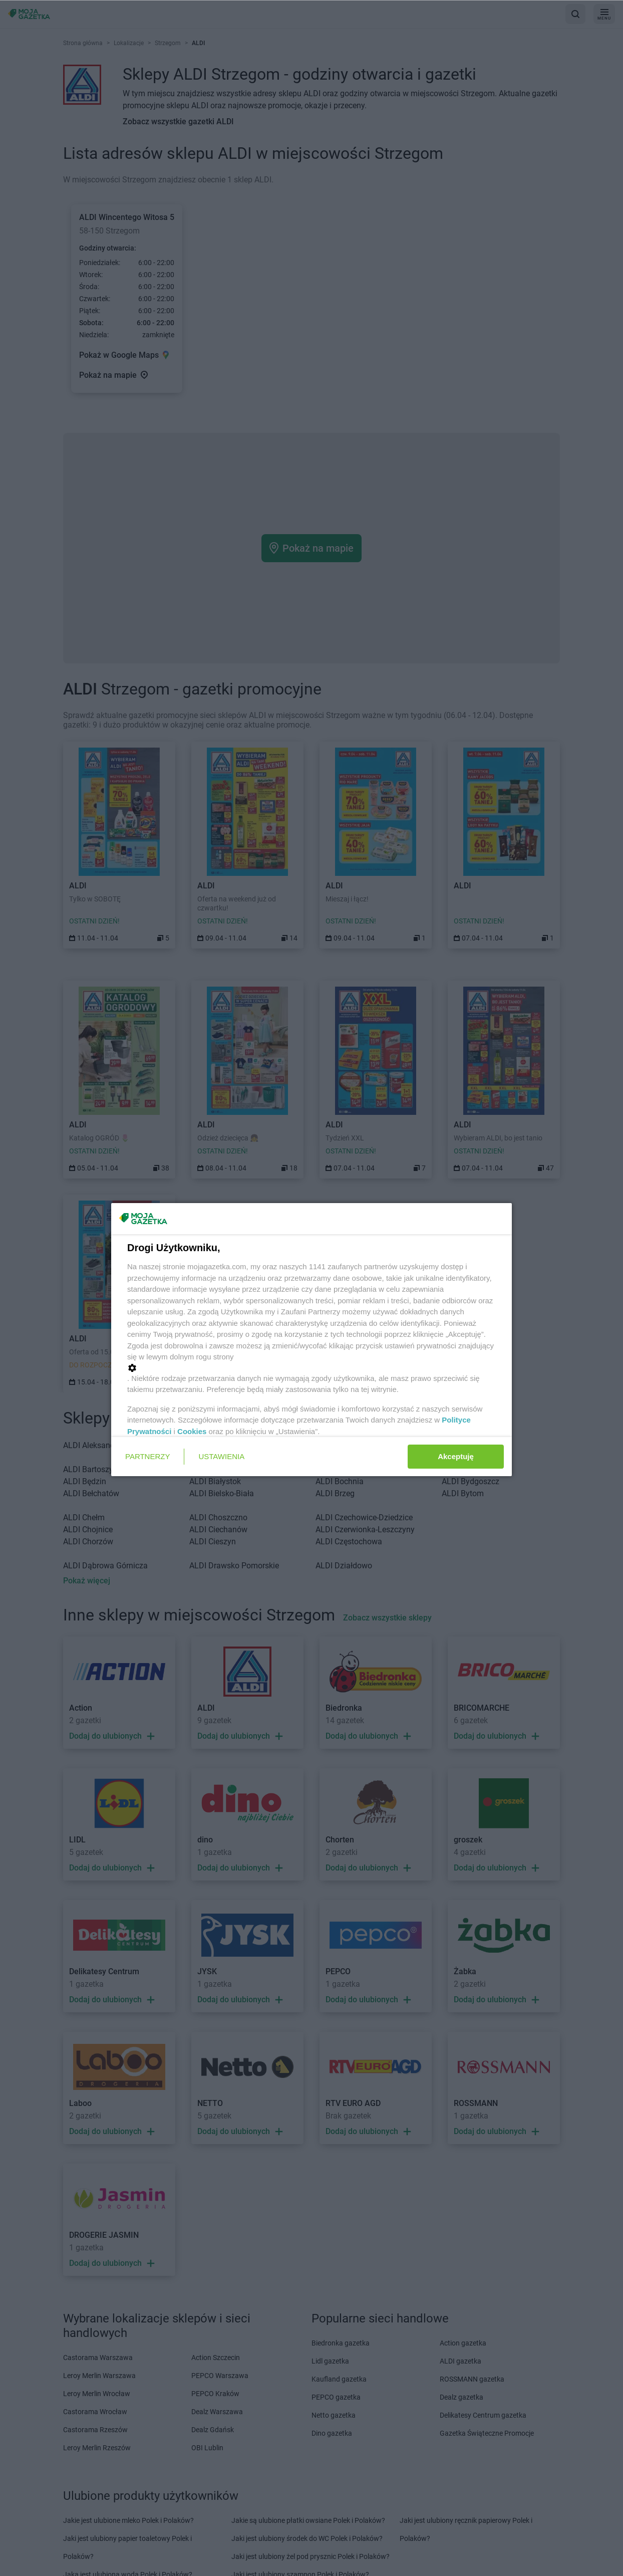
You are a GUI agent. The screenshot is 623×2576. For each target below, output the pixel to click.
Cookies (191, 1431)
